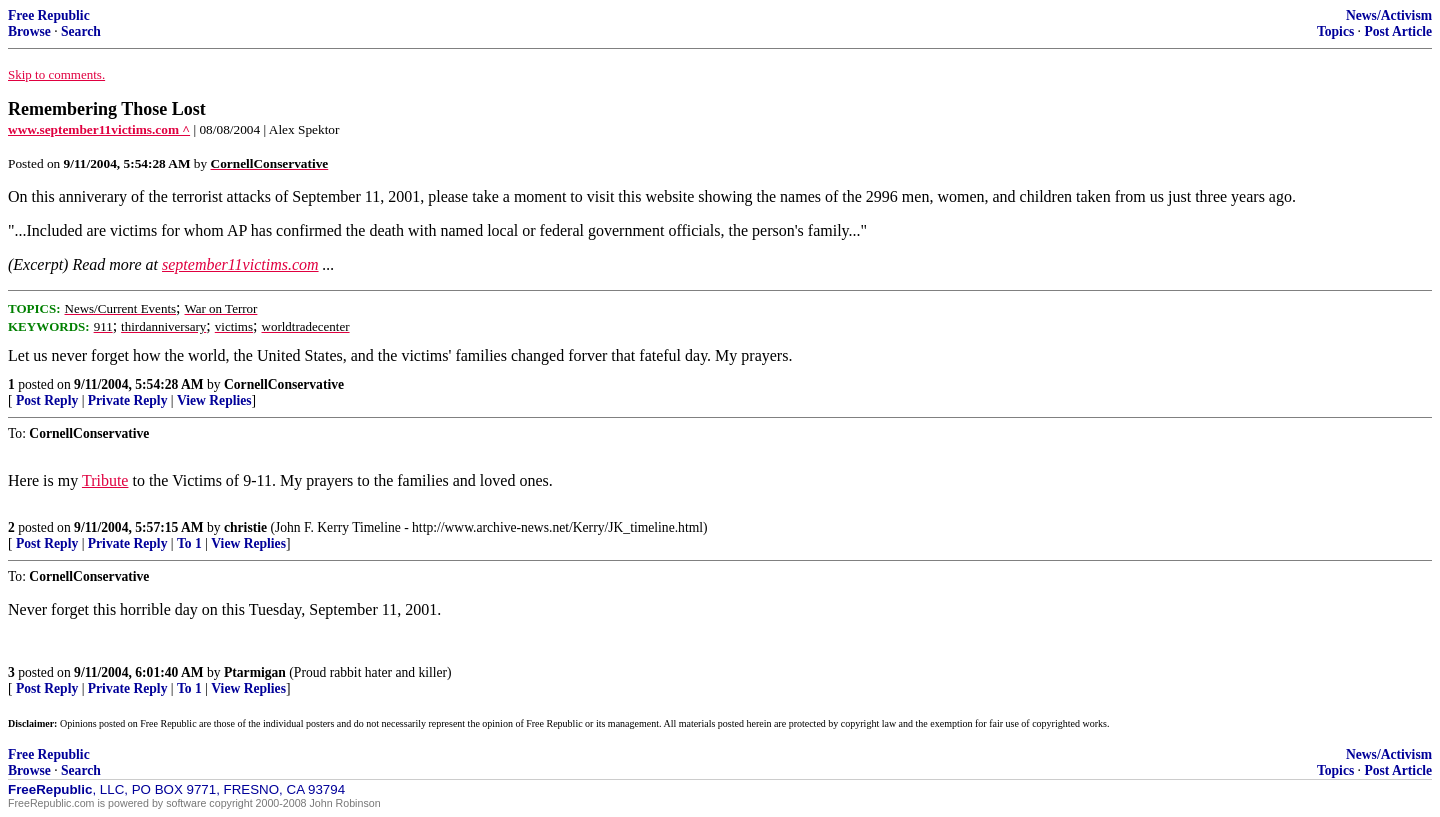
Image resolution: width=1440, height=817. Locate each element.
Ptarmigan (255, 672)
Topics (1335, 31)
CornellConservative (284, 384)
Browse (29, 31)
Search (81, 31)
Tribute (105, 480)
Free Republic (49, 15)
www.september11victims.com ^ (99, 129)
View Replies (214, 400)
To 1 (189, 543)
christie (245, 527)
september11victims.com (240, 264)
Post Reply (47, 400)
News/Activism (1389, 15)
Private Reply (128, 400)
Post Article (1398, 31)
